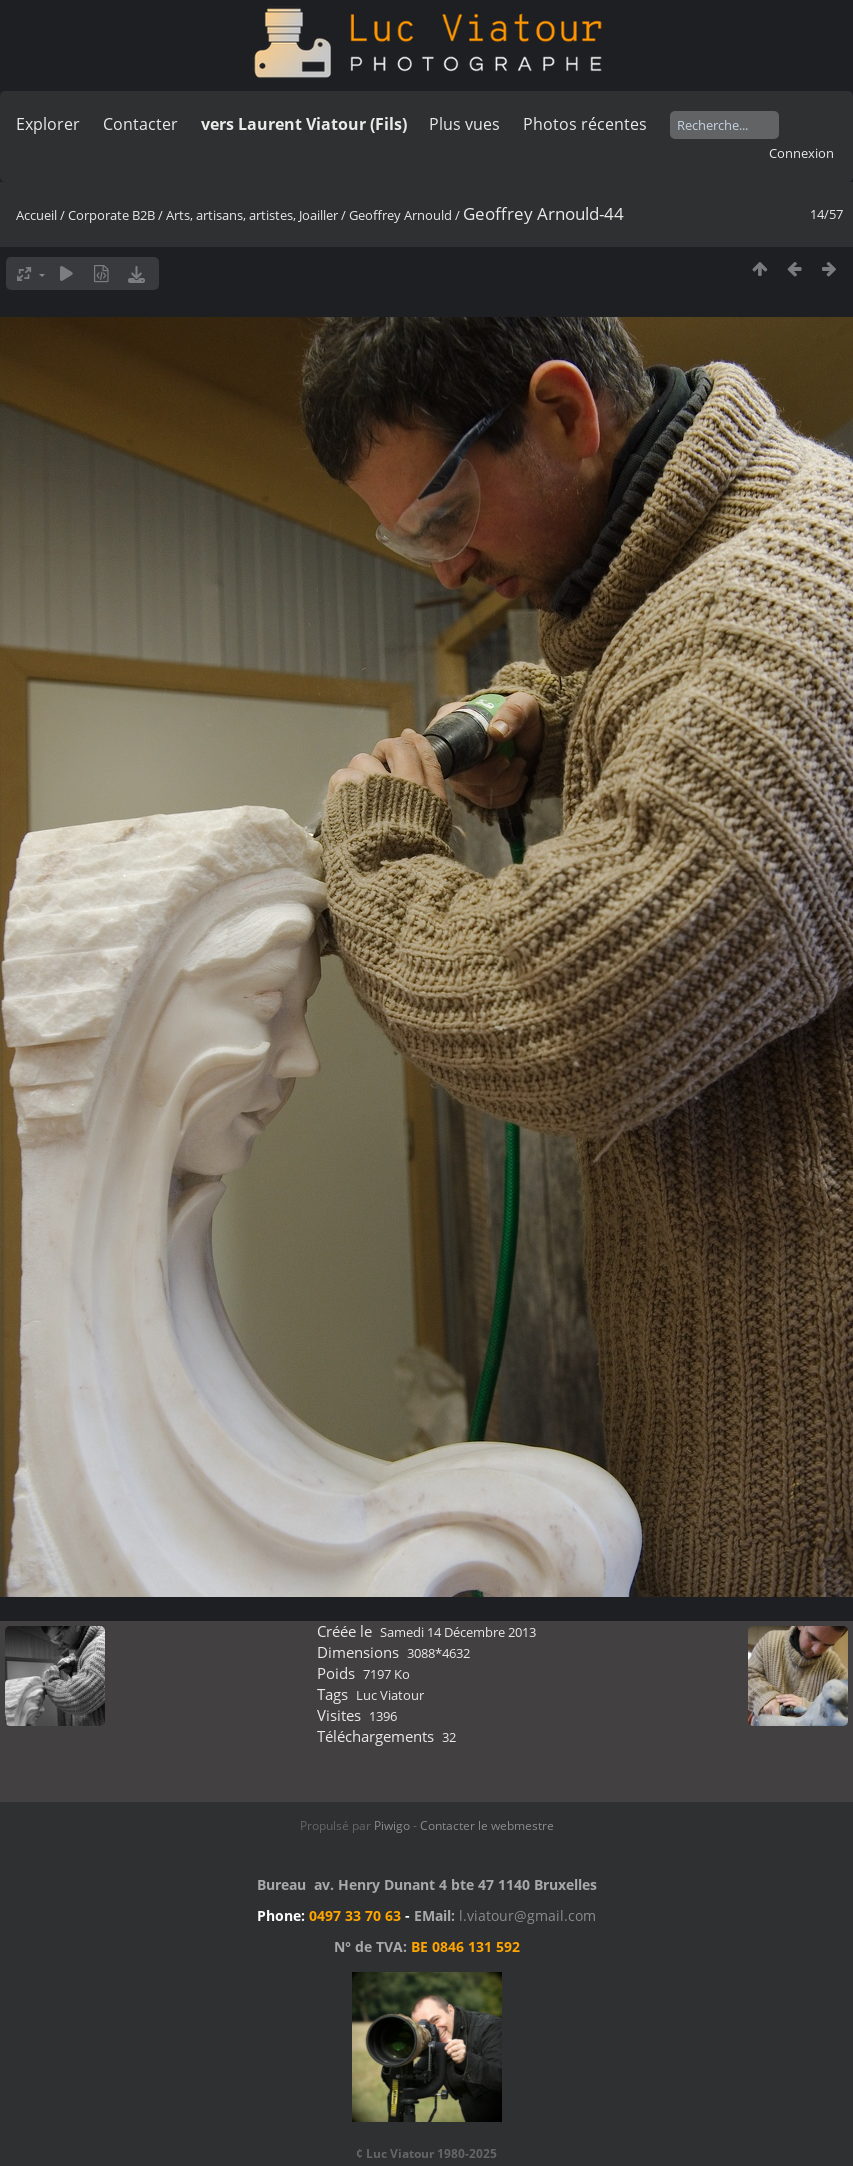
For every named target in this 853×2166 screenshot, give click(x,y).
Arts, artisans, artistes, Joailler (252, 215)
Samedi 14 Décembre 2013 (458, 1632)
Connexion (801, 153)
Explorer (48, 124)
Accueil (36, 215)
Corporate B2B (111, 215)
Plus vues (464, 124)
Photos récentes (585, 124)
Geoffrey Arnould (400, 215)
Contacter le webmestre (487, 1825)
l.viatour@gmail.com (527, 1915)
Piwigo (392, 1825)
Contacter (140, 124)
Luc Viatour (390, 1695)
